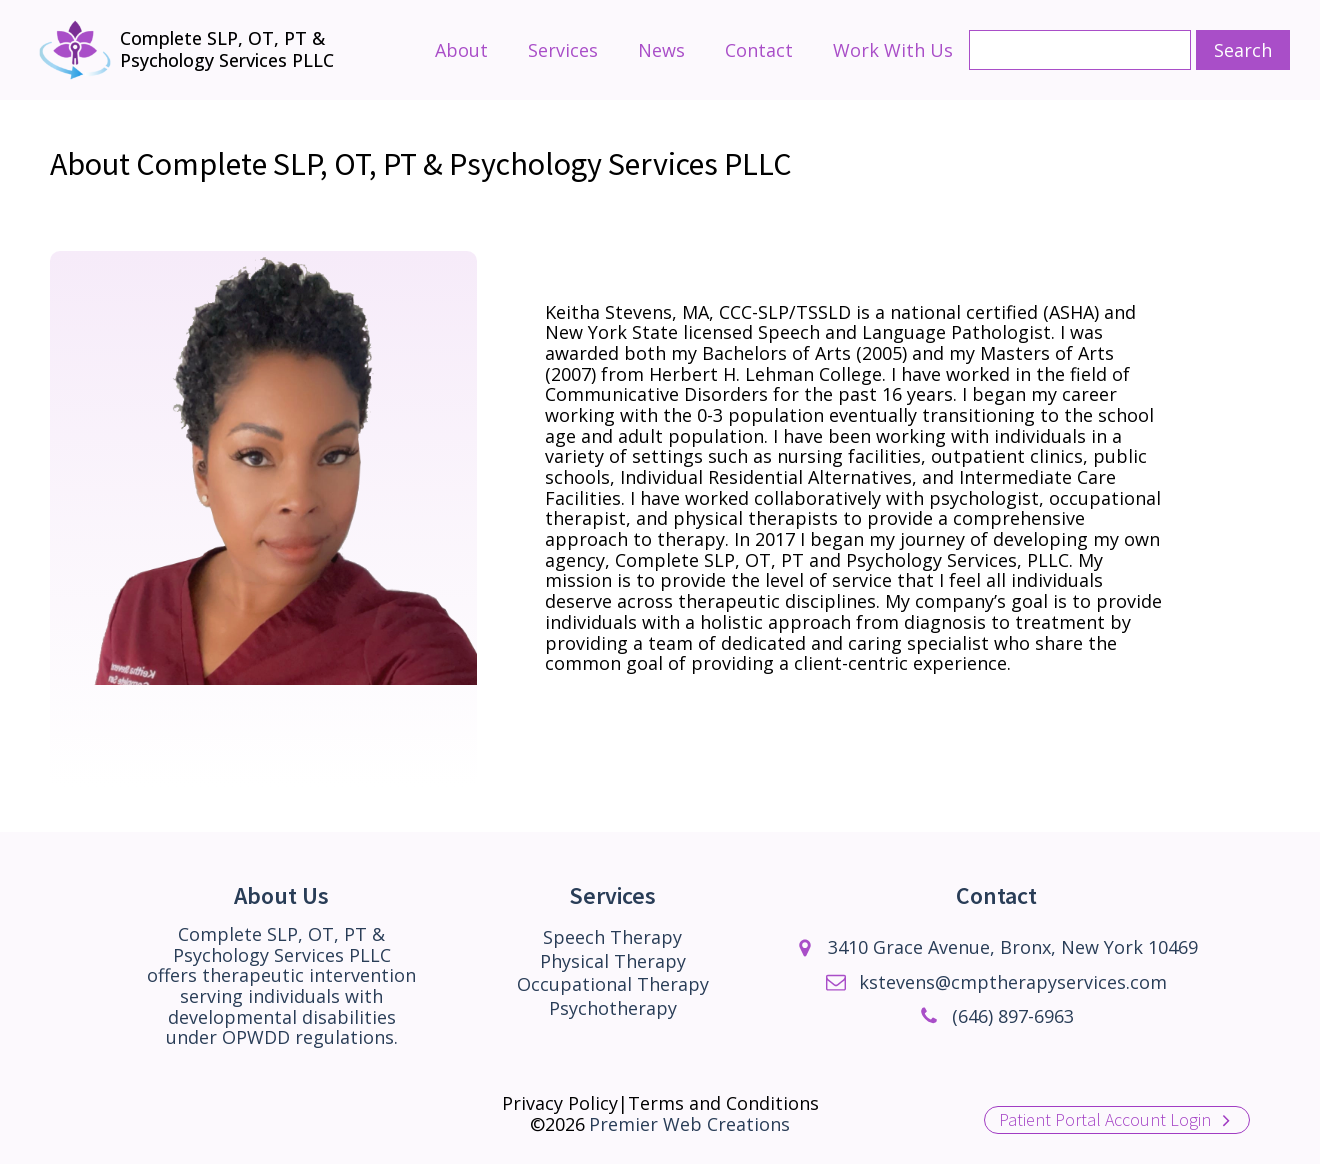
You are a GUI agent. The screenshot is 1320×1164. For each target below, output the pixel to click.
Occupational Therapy (613, 984)
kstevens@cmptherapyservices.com (1013, 982)
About (461, 50)
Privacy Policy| (565, 1103)
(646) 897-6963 (1013, 1016)
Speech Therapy (612, 937)
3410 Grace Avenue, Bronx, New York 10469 (1013, 947)
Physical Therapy (613, 961)
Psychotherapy (613, 1008)
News (661, 50)
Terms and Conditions (723, 1103)
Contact (759, 50)
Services (563, 50)
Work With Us (893, 50)
